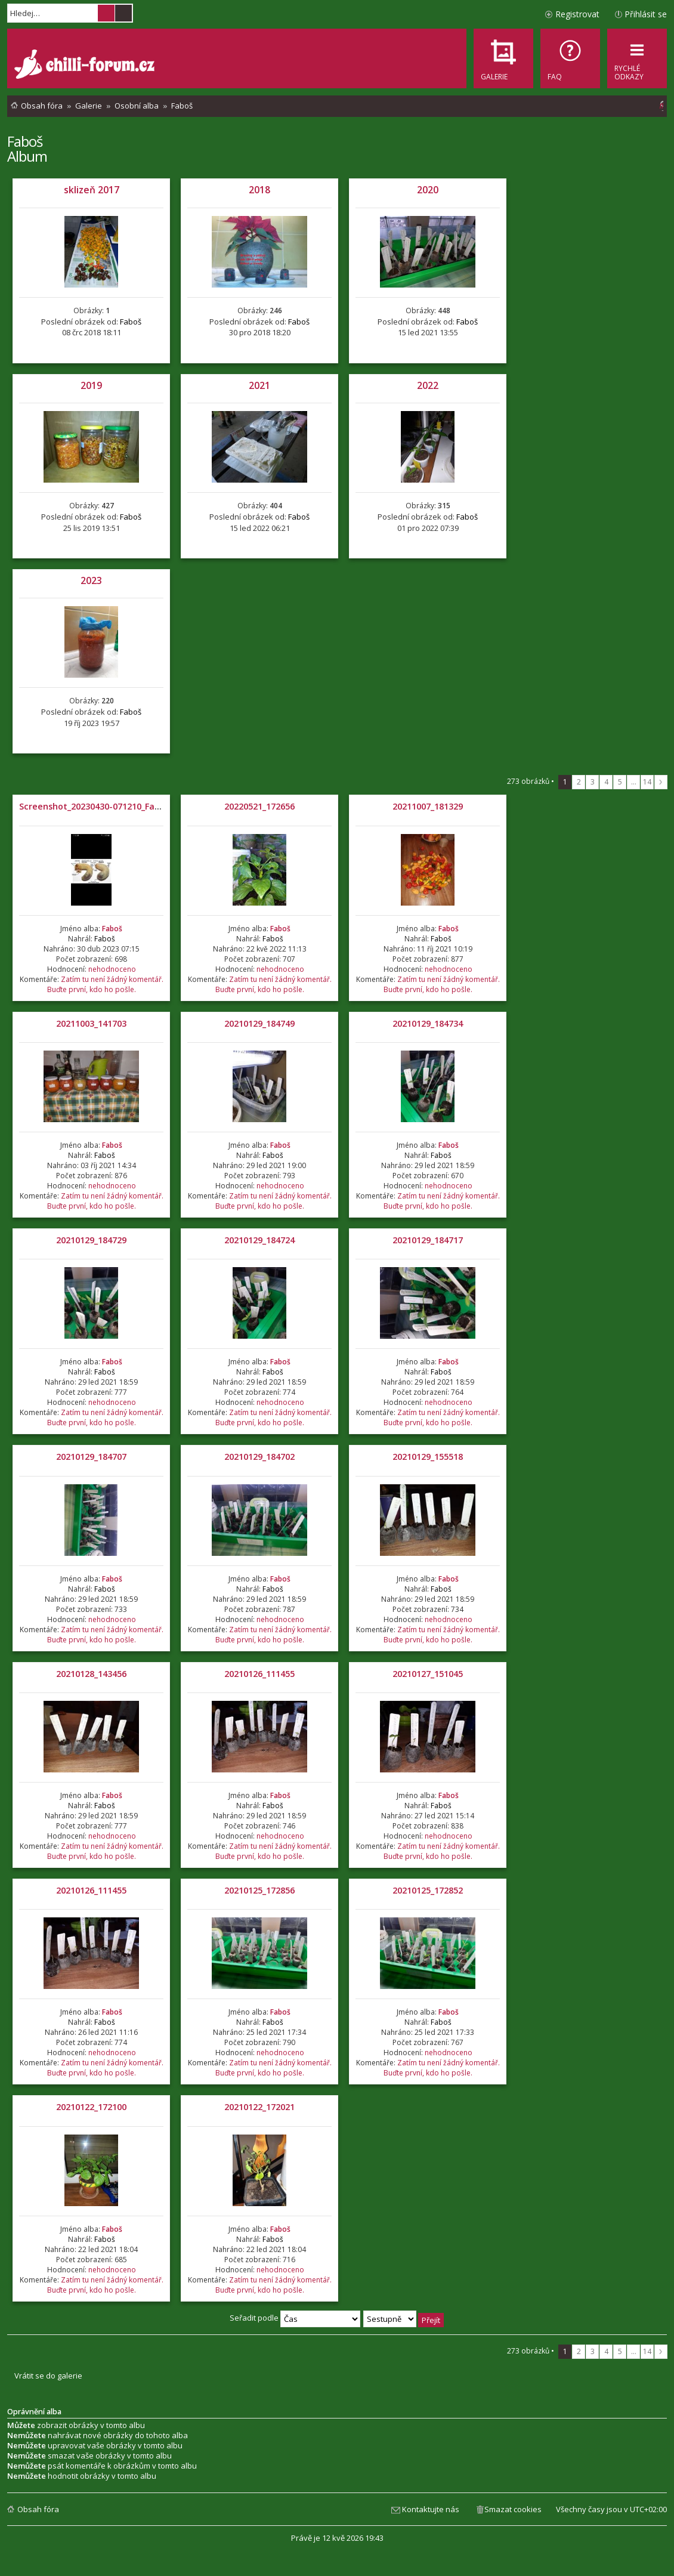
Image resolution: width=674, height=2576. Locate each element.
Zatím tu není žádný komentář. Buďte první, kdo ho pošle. (105, 984)
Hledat (106, 13)
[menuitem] (570, 58)
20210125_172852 (427, 1890)
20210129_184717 (427, 1240)
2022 (427, 385)
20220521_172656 (259, 806)
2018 (259, 189)
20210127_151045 (427, 1673)
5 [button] (620, 782)
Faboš (24, 141)
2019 (91, 385)
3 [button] (592, 782)
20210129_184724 (259, 1240)
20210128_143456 (91, 1673)
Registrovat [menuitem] (577, 14)
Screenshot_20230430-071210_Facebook (102, 806)
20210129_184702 (259, 1456)
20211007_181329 (427, 806)
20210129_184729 (91, 1240)
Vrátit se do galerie (48, 2376)
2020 (427, 189)
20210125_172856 (259, 1890)
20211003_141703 (91, 1023)
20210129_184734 (427, 1023)
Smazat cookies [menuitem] (513, 2509)
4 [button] (606, 782)
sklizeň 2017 (91, 189)
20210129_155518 (427, 1456)
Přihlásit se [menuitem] (645, 14)
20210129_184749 (259, 1023)
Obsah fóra (38, 2509)
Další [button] (660, 782)
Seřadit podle (295, 2317)
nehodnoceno (112, 969)
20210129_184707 (91, 1456)
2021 (259, 385)
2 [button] (579, 782)
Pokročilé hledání (123, 13)
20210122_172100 (91, 2106)
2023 (91, 580)
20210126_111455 (259, 1673)
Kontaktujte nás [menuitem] (430, 2509)
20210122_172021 (259, 2106)
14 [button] (647, 782)
